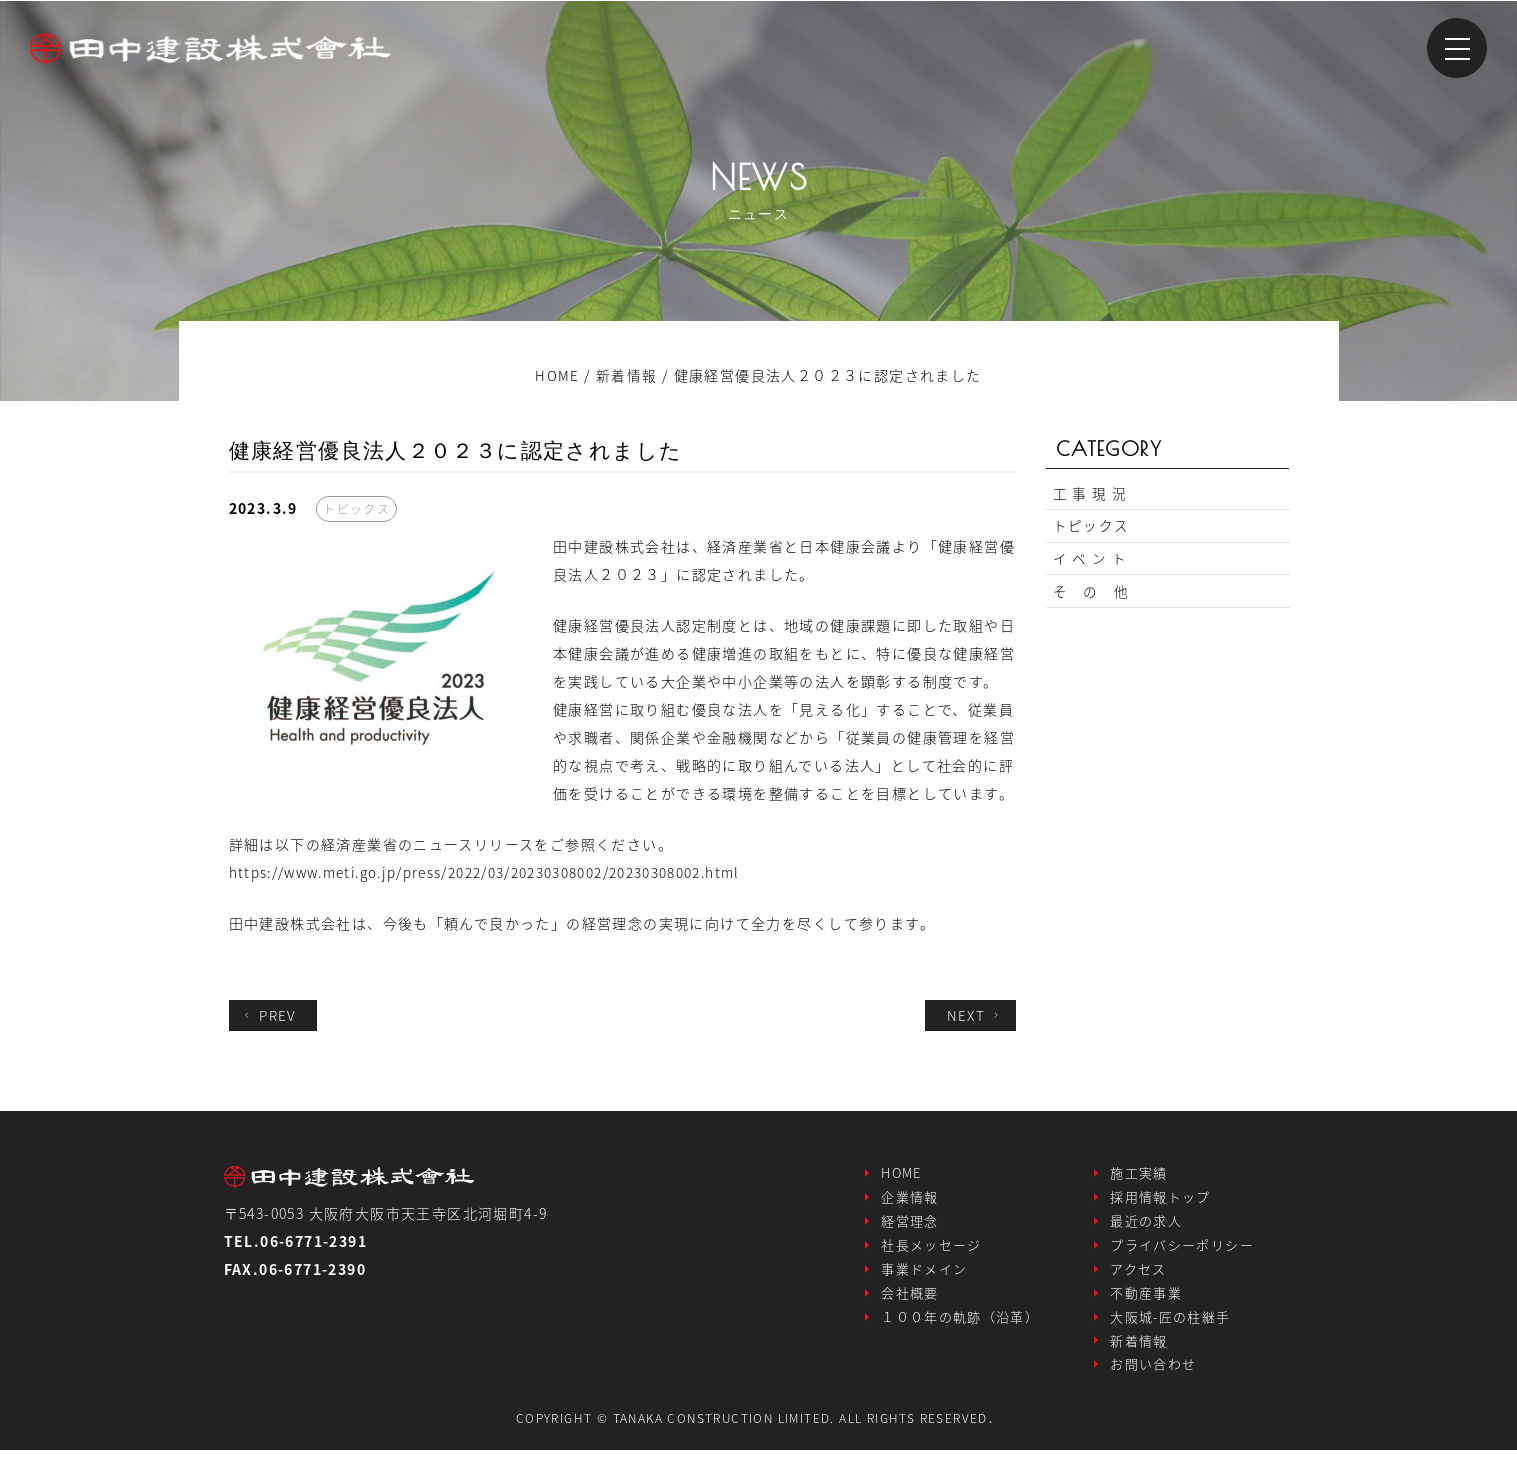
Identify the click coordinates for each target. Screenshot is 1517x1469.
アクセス (1138, 1277)
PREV (269, 1015)
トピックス (1091, 531)
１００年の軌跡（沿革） (960, 1329)
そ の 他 (1091, 603)
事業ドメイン (924, 1277)
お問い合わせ (1153, 1381)
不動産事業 (1146, 1303)
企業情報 (910, 1199)
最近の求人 (1146, 1225)
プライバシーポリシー (1182, 1251)
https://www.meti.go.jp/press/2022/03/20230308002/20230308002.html (496, 872)
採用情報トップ (1160, 1199)
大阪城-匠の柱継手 (1170, 1329)
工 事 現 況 (1090, 495)
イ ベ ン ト (1090, 567)
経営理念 (910, 1225)
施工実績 (1139, 1173)
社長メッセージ (931, 1251)
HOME (901, 1173)
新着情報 (1139, 1355)
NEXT (974, 1015)
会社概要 (910, 1303)
